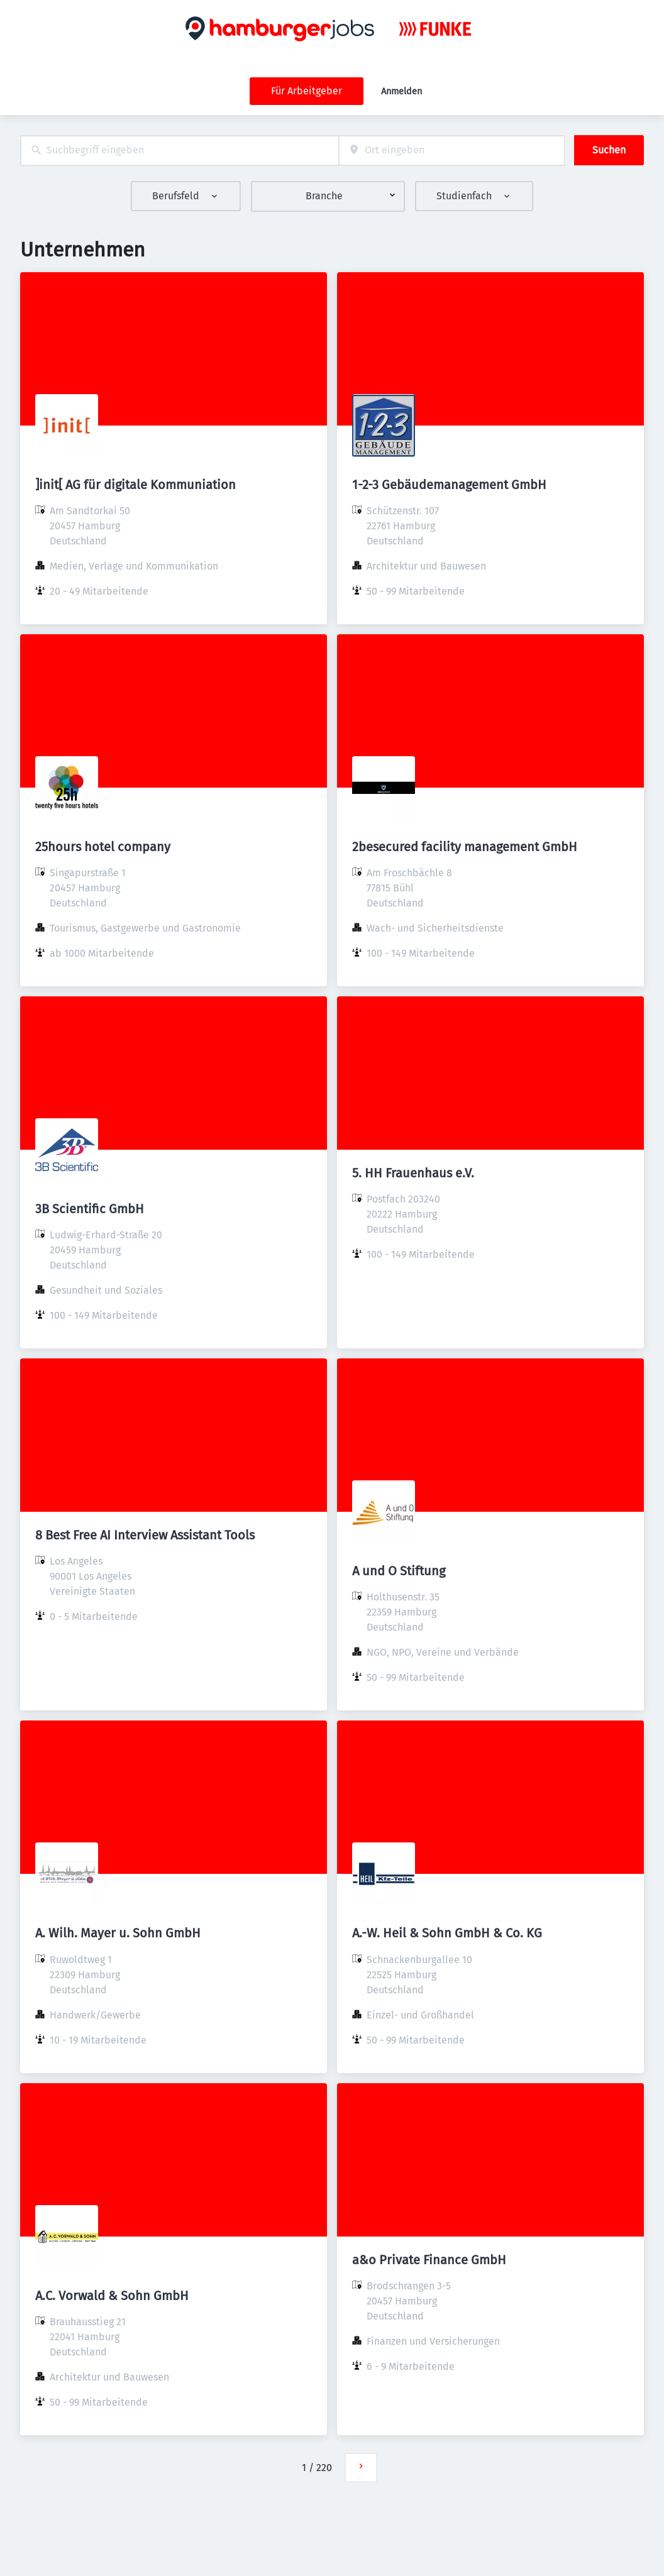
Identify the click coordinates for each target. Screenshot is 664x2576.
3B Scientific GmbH (89, 1208)
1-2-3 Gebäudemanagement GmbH (449, 484)
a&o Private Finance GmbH (429, 2259)
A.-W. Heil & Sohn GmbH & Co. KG (447, 1932)
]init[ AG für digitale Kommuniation (135, 484)
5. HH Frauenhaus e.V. (413, 1173)
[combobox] (179, 150)
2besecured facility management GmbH (464, 846)
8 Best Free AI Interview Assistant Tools (145, 1535)
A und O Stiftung (398, 1570)
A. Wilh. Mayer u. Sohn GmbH (118, 1932)
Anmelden (401, 91)
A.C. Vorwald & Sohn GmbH (112, 2295)
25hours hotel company (102, 846)
